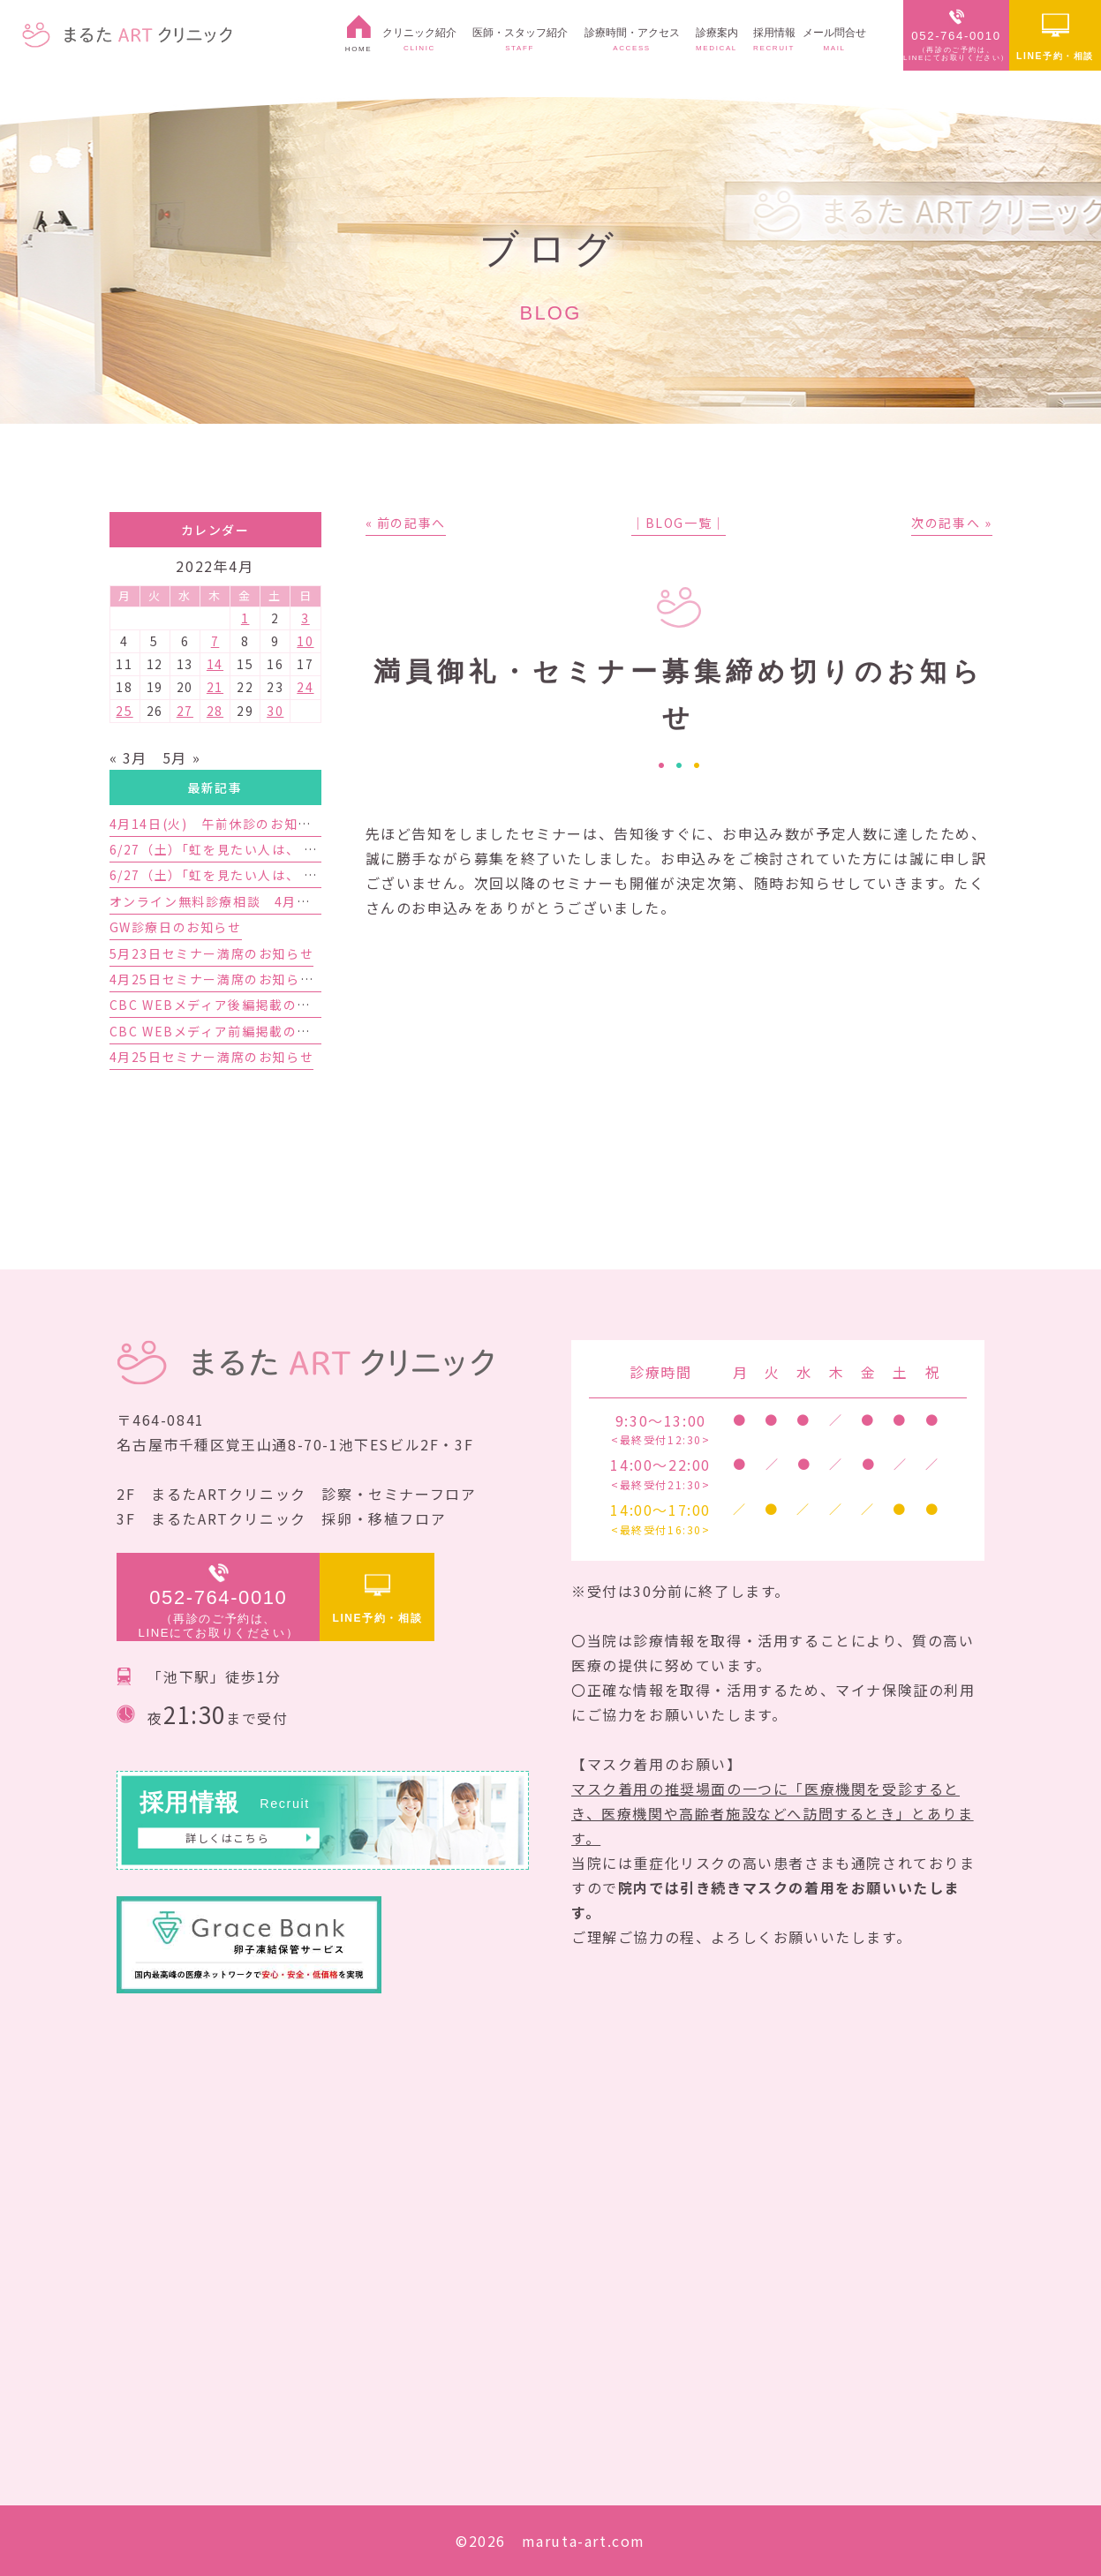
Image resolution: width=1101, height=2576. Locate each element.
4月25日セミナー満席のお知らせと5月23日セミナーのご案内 (300, 979)
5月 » (181, 757)
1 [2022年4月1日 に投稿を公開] (245, 618)
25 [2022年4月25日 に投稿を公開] (124, 710)
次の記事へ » (951, 522)
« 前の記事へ (406, 522)
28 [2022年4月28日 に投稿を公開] (215, 710)
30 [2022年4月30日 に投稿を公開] (275, 710)
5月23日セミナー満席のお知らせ (211, 953)
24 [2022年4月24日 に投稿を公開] (305, 687)
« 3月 (128, 757)
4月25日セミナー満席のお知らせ (211, 1057)
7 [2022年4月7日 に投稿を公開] (215, 641)
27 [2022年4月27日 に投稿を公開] (185, 710)
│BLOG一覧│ (678, 522)
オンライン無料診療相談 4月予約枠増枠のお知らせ (271, 901)
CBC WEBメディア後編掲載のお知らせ (230, 1004)
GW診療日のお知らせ (175, 927)
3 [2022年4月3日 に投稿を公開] (305, 618)
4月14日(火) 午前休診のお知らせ (217, 823)
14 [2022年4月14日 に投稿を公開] (215, 664)
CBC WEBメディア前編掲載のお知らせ (230, 1031)
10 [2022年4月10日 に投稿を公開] (305, 641)
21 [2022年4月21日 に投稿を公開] (215, 687)
